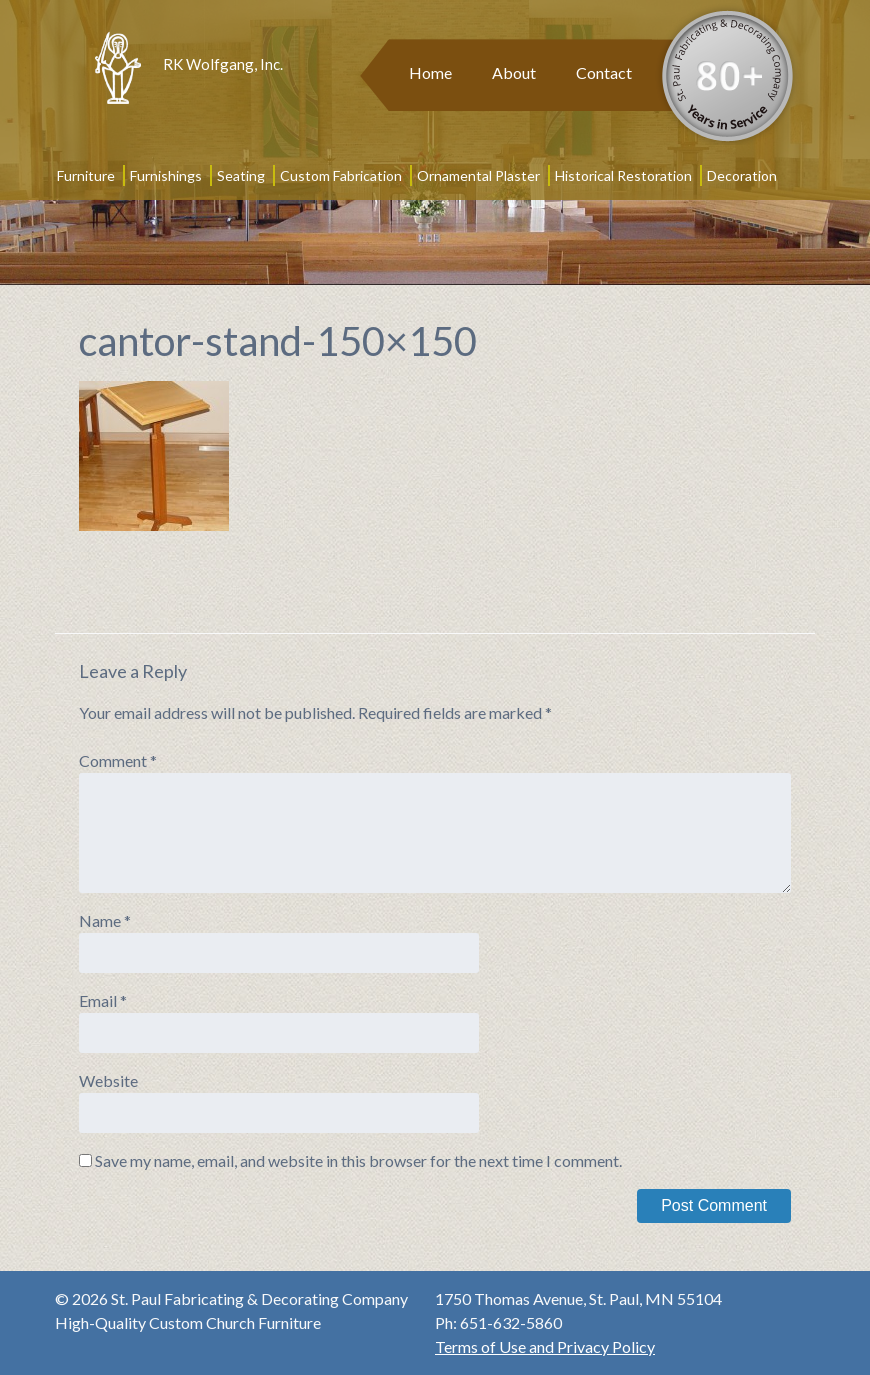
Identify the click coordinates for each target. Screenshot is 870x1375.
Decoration (742, 175)
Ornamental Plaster (478, 175)
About (514, 72)
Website (108, 1080)
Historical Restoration (623, 175)
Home (430, 72)
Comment (118, 760)
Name (105, 920)
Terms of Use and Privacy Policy (545, 1346)
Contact (604, 72)
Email (103, 1000)
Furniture (86, 175)
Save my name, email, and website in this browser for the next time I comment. (358, 1160)
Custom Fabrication (341, 175)
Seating (241, 175)
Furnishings (166, 175)
